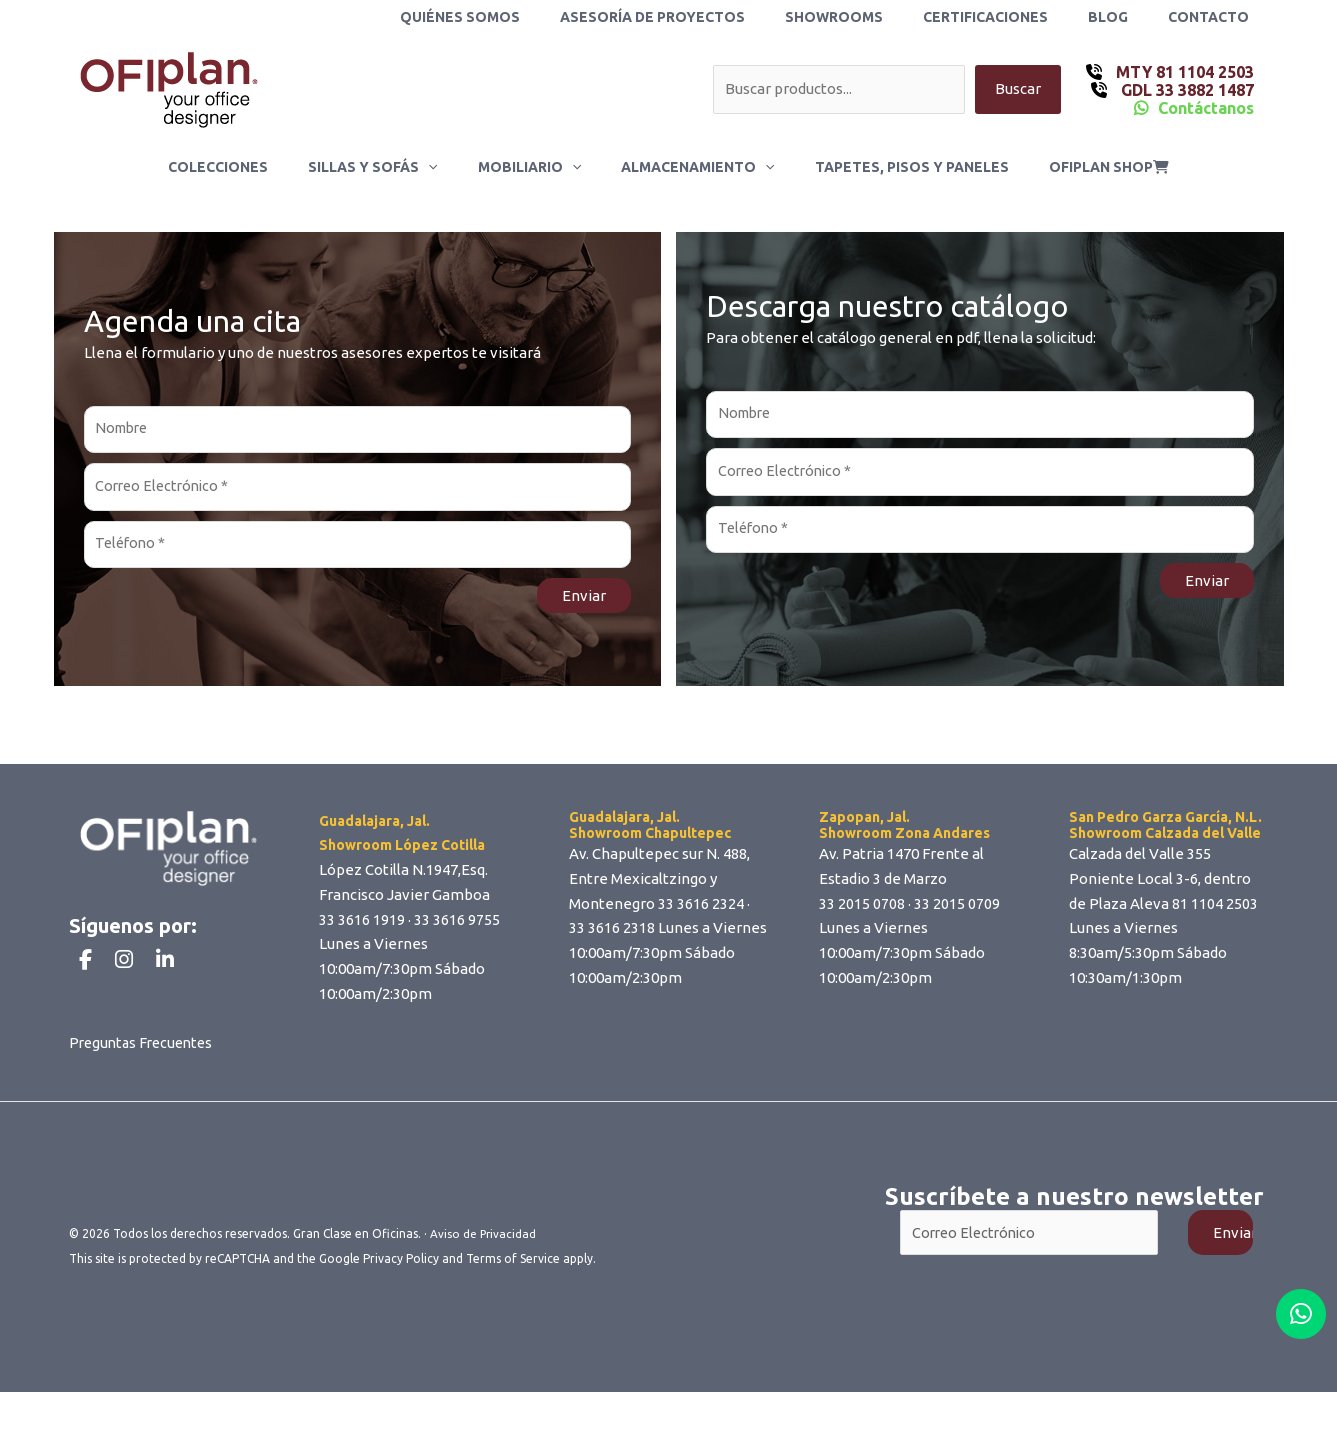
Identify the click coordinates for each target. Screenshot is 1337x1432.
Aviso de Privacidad (484, 1274)
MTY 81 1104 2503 (1183, 72)
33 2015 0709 (957, 908)
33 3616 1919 (362, 924)
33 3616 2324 (701, 908)
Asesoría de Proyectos (706, 17)
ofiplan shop (1079, 167)
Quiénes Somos (526, 17)
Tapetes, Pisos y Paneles (894, 167)
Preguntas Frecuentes (145, 1083)
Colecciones (248, 167)
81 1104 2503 (1215, 908)
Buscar (1018, 89)
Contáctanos (1206, 108)
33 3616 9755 (457, 924)
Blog (1126, 17)
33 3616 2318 (612, 933)
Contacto (1214, 17)
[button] (446, 167)
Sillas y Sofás (390, 167)
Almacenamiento (691, 167)
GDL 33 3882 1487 (1185, 90)
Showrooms (876, 17)
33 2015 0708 (862, 908)
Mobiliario (535, 167)
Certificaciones (1015, 17)
